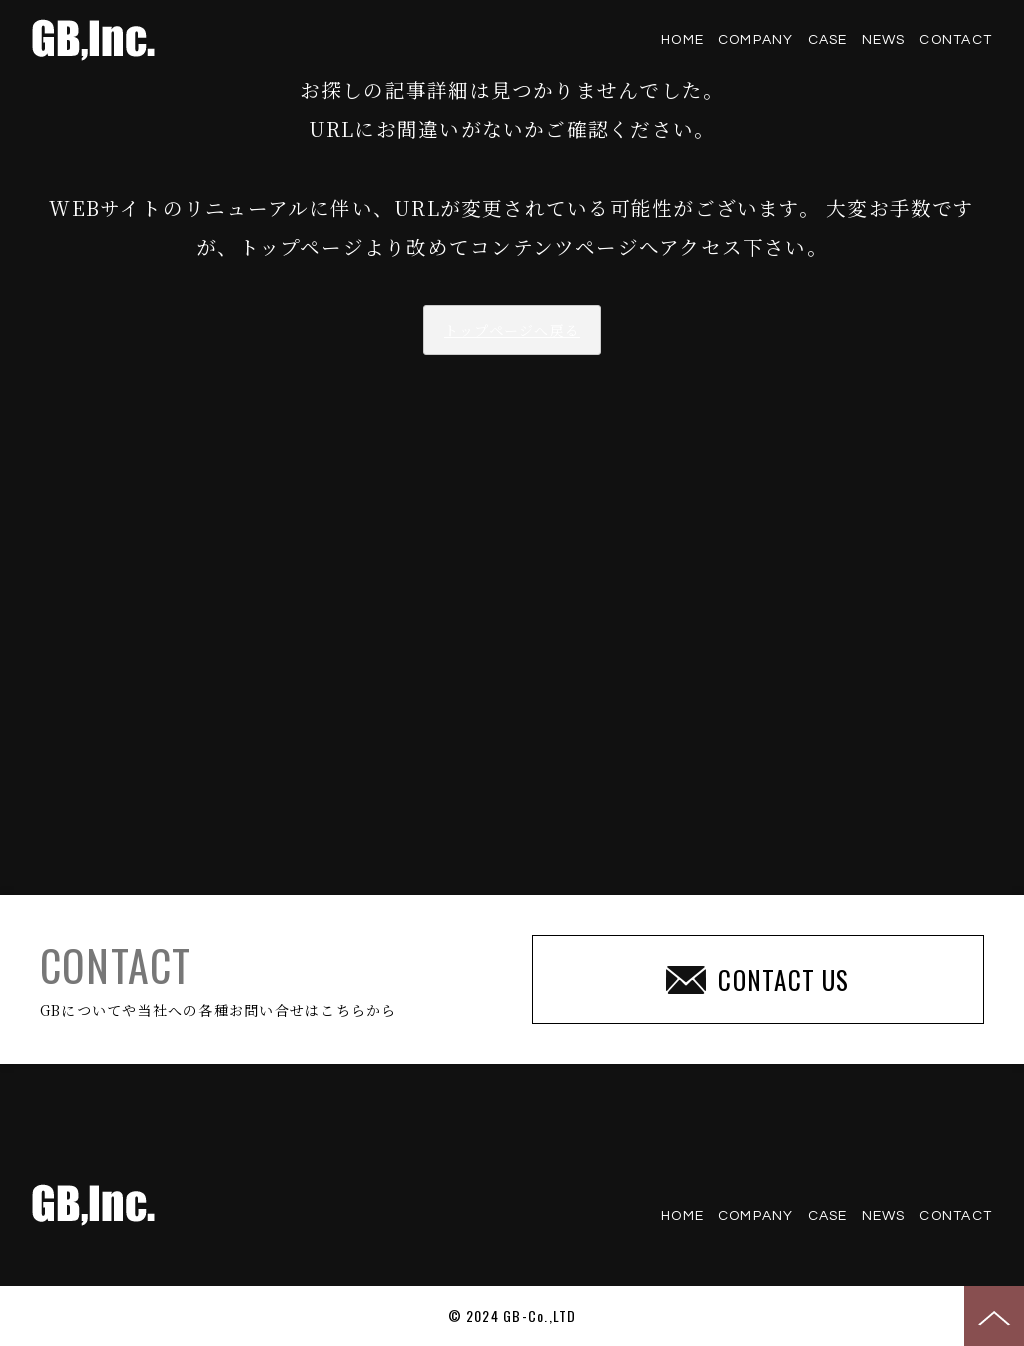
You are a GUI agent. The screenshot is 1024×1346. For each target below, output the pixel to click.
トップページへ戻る (512, 330)
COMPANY (756, 40)
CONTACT (955, 40)
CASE (828, 40)
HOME (682, 40)
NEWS (884, 40)
